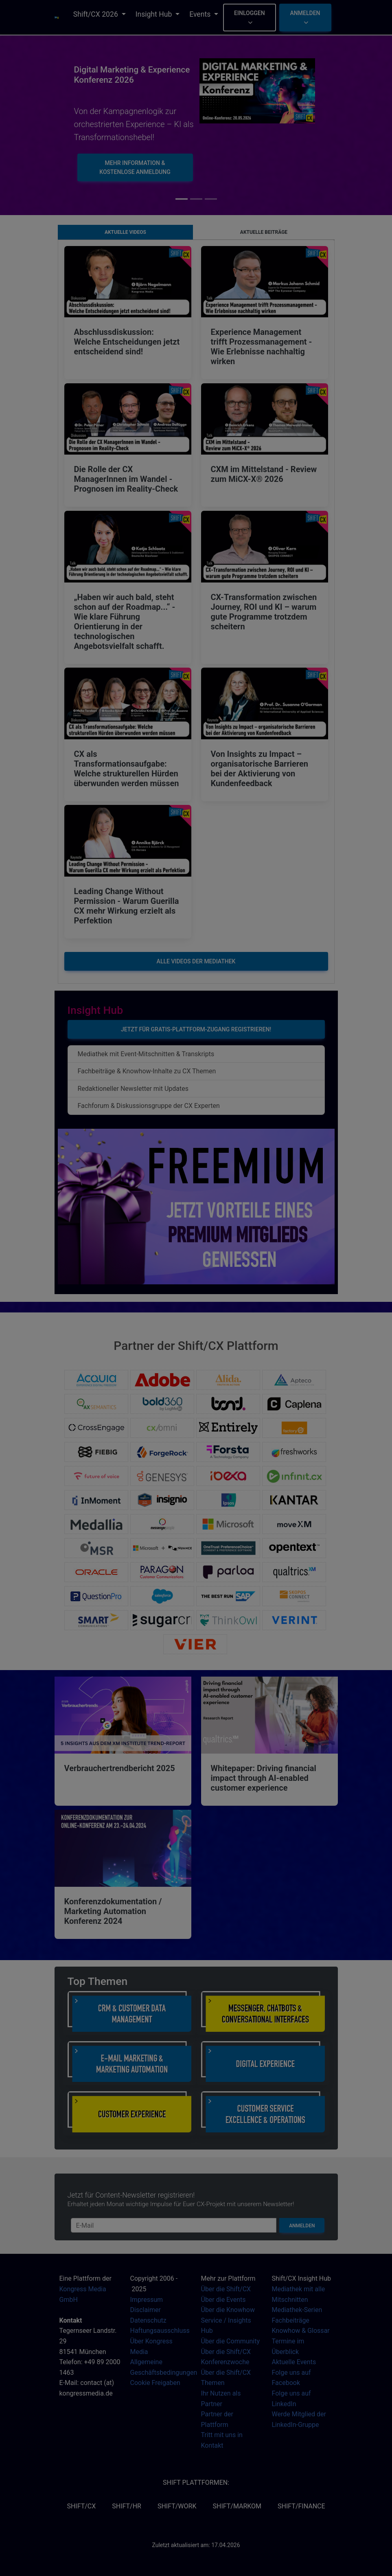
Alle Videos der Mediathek (196, 961)
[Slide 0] (181, 199)
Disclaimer (145, 2310)
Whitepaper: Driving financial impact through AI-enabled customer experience (263, 1778)
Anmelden (305, 17)
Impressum (146, 2299)
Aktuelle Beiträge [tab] (263, 232)
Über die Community (230, 2341)
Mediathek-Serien (297, 2310)
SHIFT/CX (81, 2506)
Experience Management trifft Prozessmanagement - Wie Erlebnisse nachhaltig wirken (261, 346)
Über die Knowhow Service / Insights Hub (228, 2320)
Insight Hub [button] (155, 14)
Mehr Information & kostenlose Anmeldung (134, 167)
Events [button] (200, 14)
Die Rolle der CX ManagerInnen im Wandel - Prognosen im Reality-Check (126, 479)
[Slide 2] (211, 199)
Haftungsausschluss (160, 2330)
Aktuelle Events (294, 2362)
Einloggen (249, 17)
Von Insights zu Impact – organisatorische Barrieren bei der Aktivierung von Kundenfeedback (259, 768)
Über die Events (223, 2299)
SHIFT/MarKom (236, 2506)
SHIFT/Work (177, 2506)
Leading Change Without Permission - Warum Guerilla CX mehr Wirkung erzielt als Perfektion (126, 905)
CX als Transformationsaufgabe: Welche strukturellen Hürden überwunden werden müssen (126, 768)
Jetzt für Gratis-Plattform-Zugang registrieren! (196, 1029)
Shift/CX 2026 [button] (96, 14)
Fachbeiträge (290, 2320)
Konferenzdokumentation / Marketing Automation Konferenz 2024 (113, 1911)
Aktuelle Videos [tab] (125, 232)
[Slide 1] (196, 199)
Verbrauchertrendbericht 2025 (119, 1768)
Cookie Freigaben (155, 2383)
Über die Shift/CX (226, 2289)
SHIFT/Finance (301, 2506)
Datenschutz (148, 2320)
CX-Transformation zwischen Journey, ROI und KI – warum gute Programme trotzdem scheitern (264, 611)
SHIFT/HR (126, 2506)
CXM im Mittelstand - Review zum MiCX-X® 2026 (264, 474)
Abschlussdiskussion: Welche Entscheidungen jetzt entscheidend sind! (127, 341)
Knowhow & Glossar (301, 2330)
